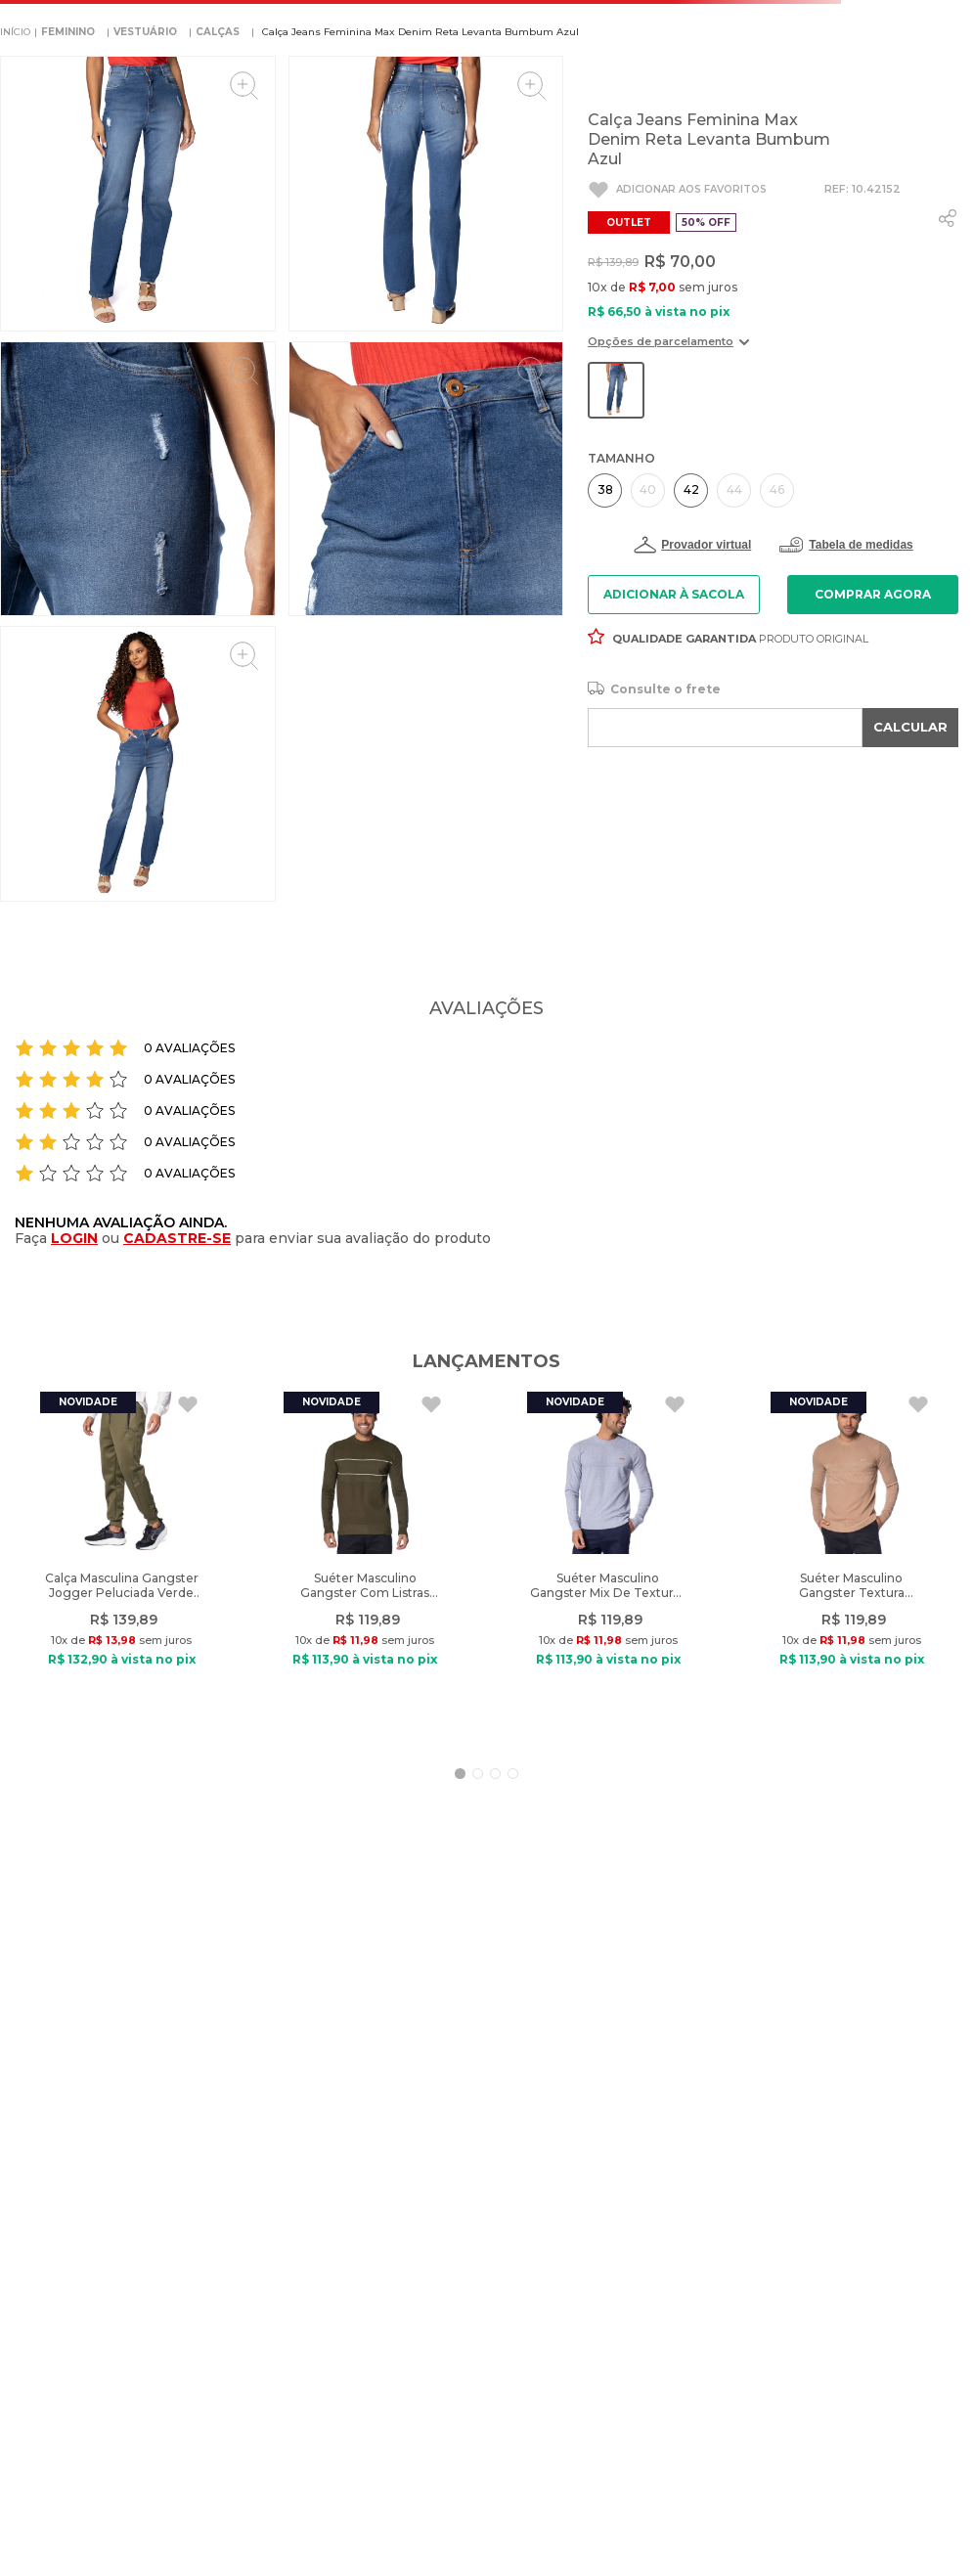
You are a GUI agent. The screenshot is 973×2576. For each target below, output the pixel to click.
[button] (668, 348)
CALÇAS (218, 31)
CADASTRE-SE (177, 1238)
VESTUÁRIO (145, 31)
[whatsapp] (947, 218)
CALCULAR (910, 726)
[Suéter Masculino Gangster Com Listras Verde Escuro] (365, 1565)
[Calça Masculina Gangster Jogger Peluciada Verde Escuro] (121, 1565)
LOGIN (74, 1238)
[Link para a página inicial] (15, 32)
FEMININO (68, 31)
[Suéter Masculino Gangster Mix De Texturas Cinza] (608, 1565)
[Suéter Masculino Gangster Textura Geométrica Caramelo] (852, 1565)
